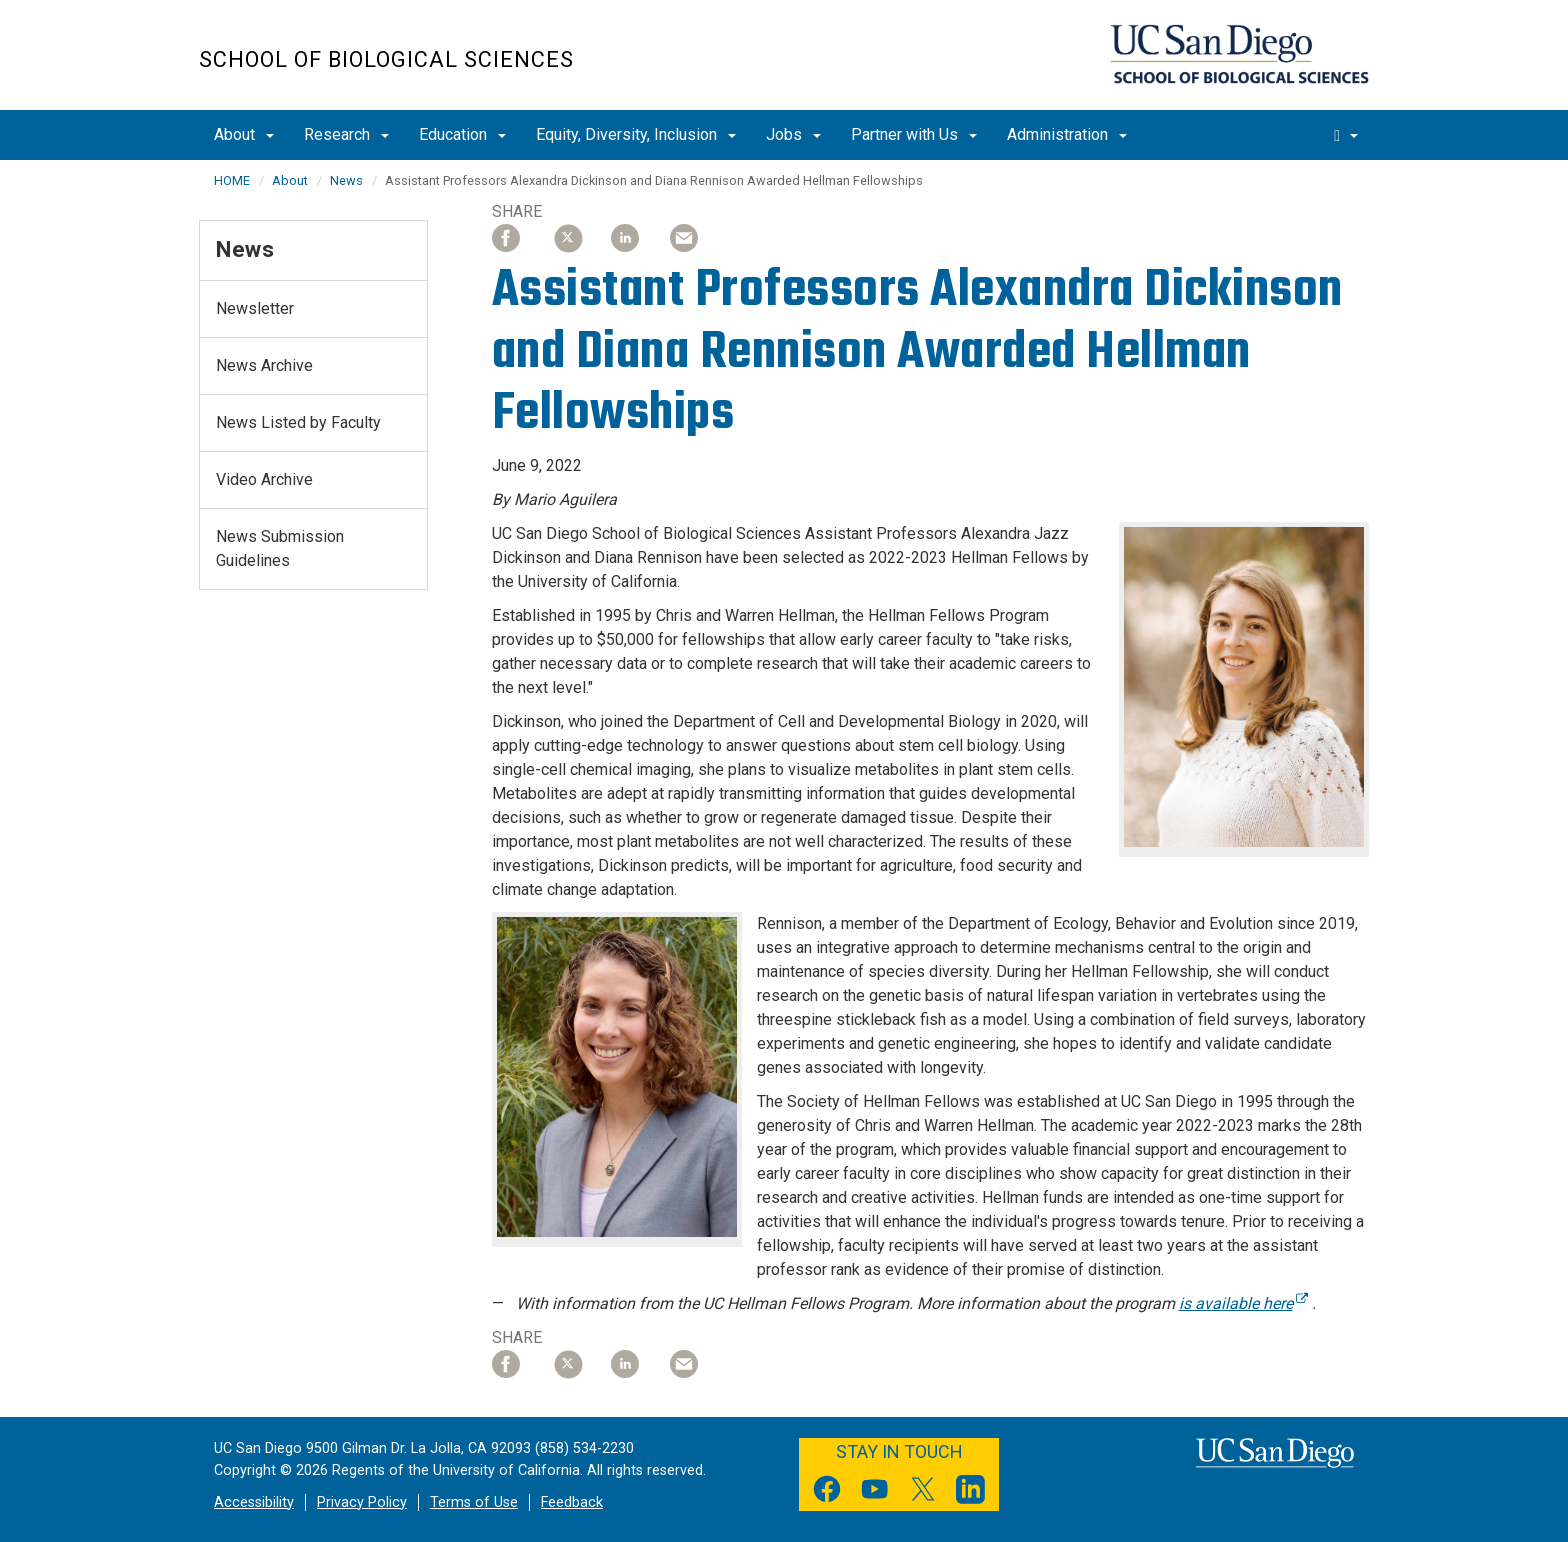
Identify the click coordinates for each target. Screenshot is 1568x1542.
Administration (1067, 134)
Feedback (572, 1502)
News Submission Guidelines (280, 548)
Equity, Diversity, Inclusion (636, 134)
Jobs (793, 134)
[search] (1346, 135)
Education (462, 134)
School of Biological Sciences (386, 59)
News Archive (264, 365)
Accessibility (254, 1502)
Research (346, 134)
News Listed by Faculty (298, 422)
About (244, 134)
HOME (232, 180)
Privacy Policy (362, 1502)
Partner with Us (914, 134)
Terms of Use (474, 1502)
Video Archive (264, 479)
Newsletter (255, 308)
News (346, 180)
